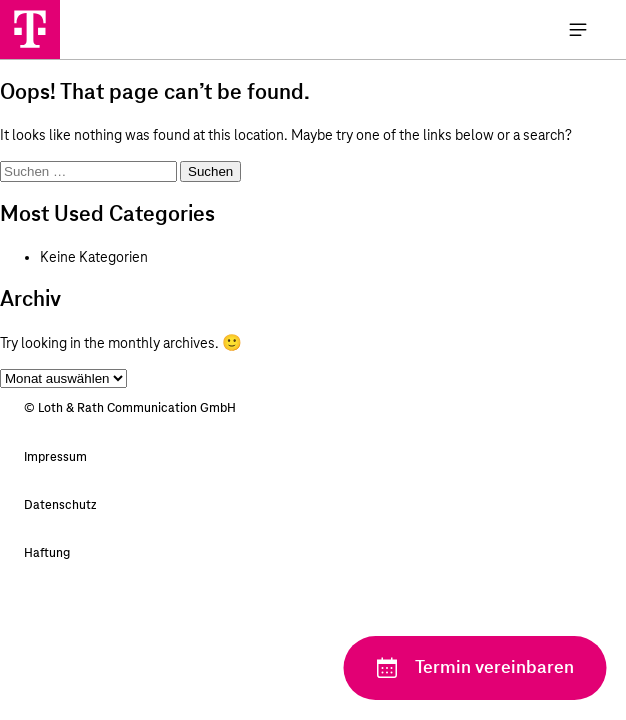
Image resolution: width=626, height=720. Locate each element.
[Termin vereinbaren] (474, 668)
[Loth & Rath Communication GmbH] (30, 29)
